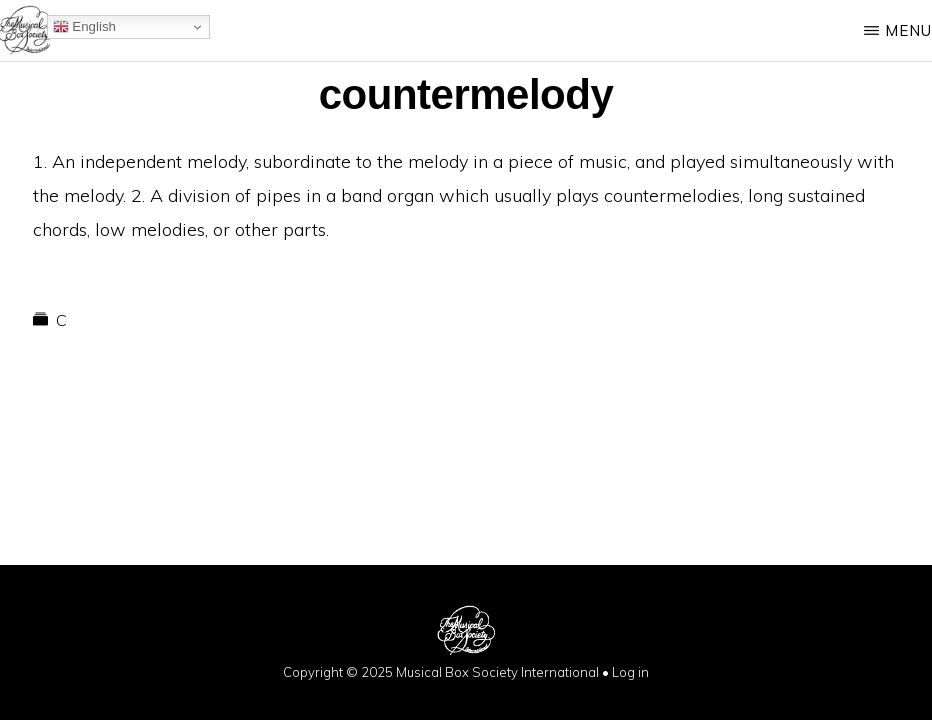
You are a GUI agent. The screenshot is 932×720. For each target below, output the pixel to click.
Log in (630, 672)
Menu (908, 30)
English (84, 27)
